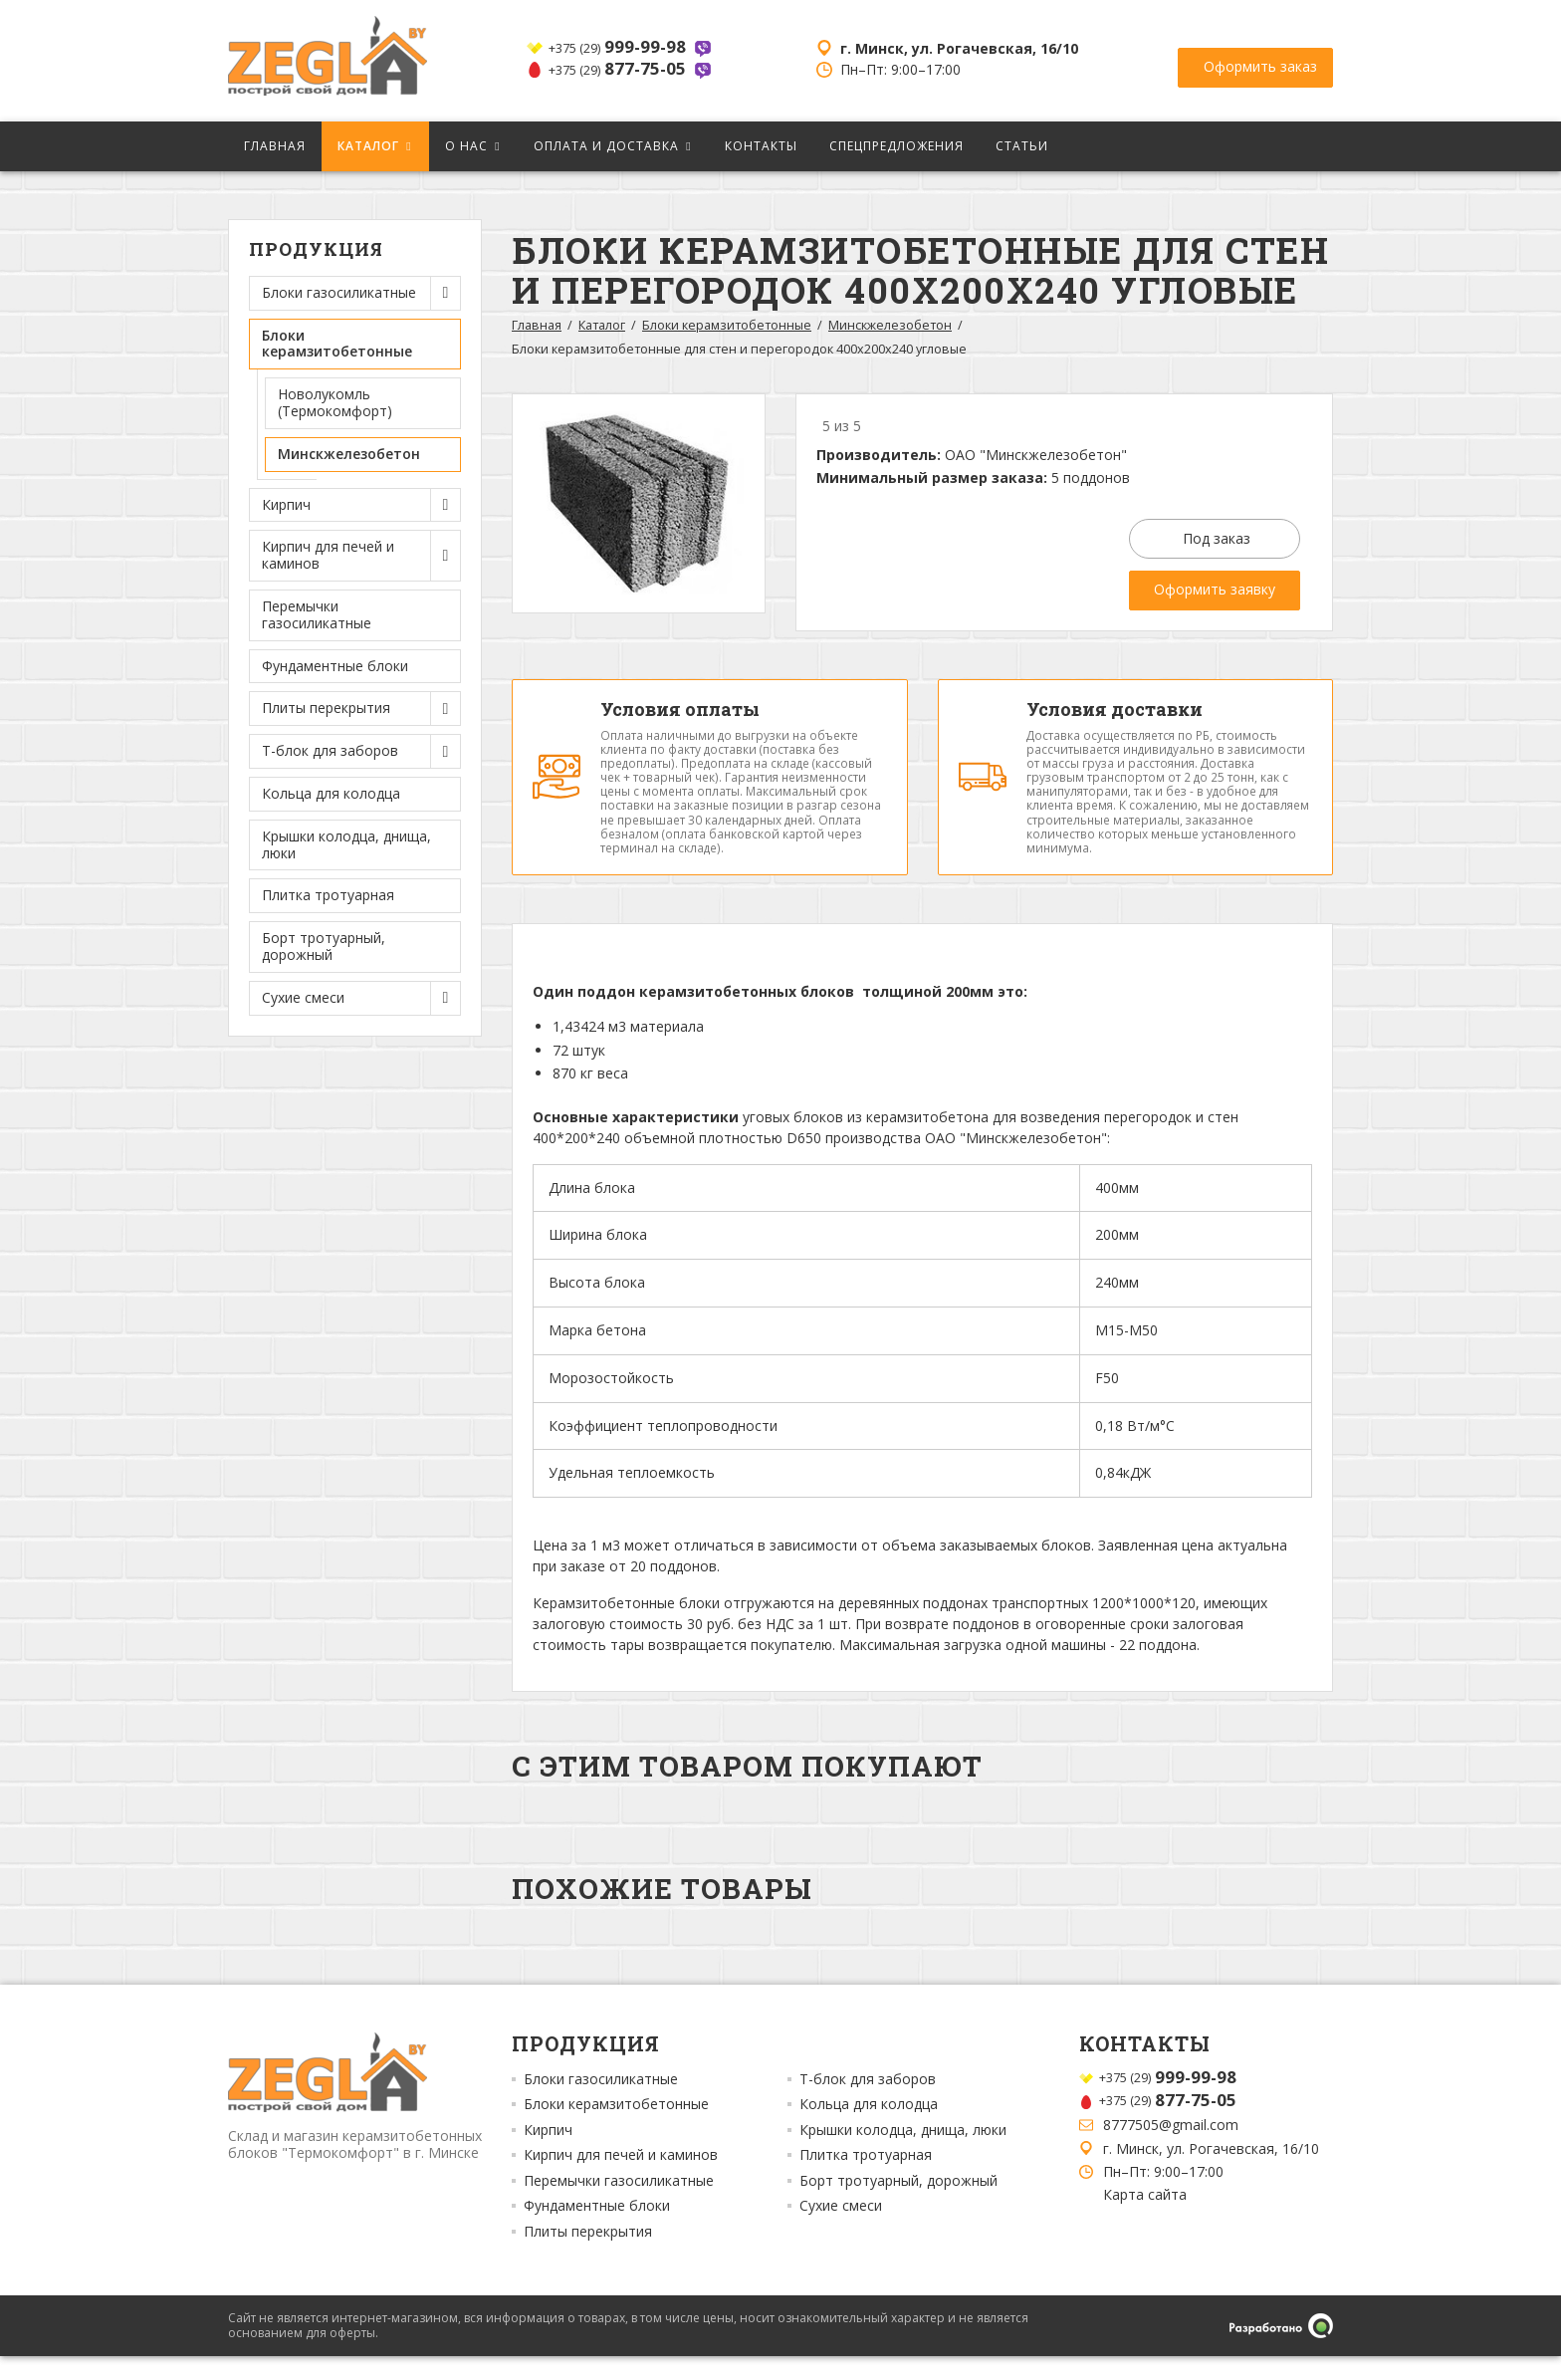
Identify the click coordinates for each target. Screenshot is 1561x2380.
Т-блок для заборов (867, 2102)
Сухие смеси (840, 2230)
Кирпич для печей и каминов (621, 2179)
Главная (275, 145)
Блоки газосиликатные (601, 2102)
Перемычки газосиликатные (316, 614)
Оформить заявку (1214, 589)
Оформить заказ (1260, 59)
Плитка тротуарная (328, 894)
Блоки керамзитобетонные (726, 325)
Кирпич (548, 2153)
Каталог (368, 145)
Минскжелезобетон (349, 453)
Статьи (1022, 145)
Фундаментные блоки (335, 665)
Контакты (761, 145)
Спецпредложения (896, 145)
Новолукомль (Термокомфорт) (335, 402)
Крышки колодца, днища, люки (346, 844)
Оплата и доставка (606, 145)
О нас (466, 145)
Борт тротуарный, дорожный (323, 946)
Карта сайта (1145, 2218)
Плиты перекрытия (588, 2254)
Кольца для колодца (331, 793)
